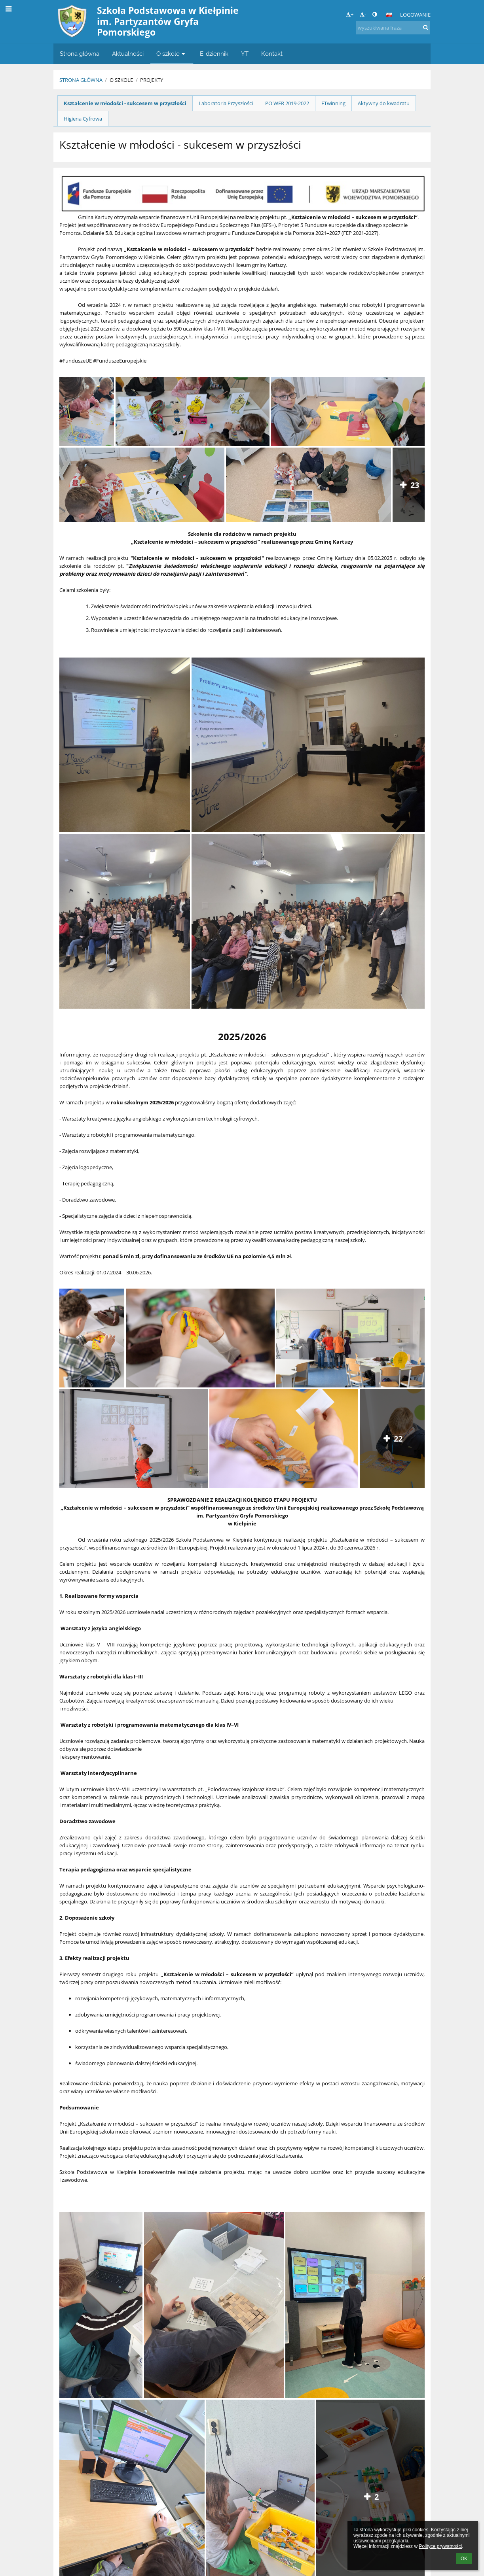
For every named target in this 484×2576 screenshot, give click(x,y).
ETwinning (333, 103)
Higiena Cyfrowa (83, 118)
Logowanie (415, 14)
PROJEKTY (151, 79)
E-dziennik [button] (214, 53)
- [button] (363, 14)
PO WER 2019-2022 (287, 103)
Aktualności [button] (128, 53)
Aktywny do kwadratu (384, 103)
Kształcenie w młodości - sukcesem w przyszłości (125, 103)
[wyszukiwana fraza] (393, 28)
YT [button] (245, 53)
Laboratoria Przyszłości (226, 103)
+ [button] (349, 14)
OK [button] (464, 2558)
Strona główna (80, 79)
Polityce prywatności (440, 2546)
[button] (389, 14)
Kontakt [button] (272, 53)
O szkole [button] (171, 53)
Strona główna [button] (79, 53)
